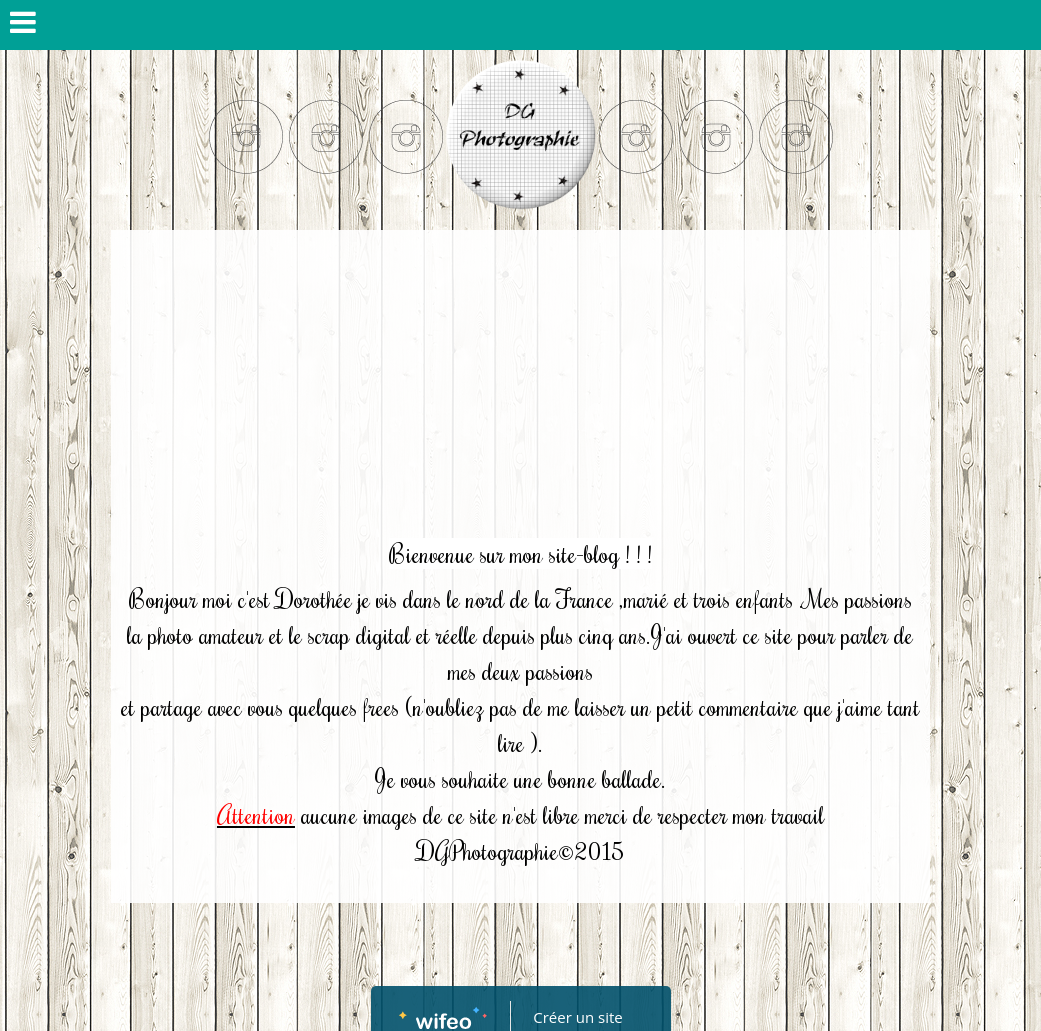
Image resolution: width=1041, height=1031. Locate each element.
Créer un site (577, 1017)
